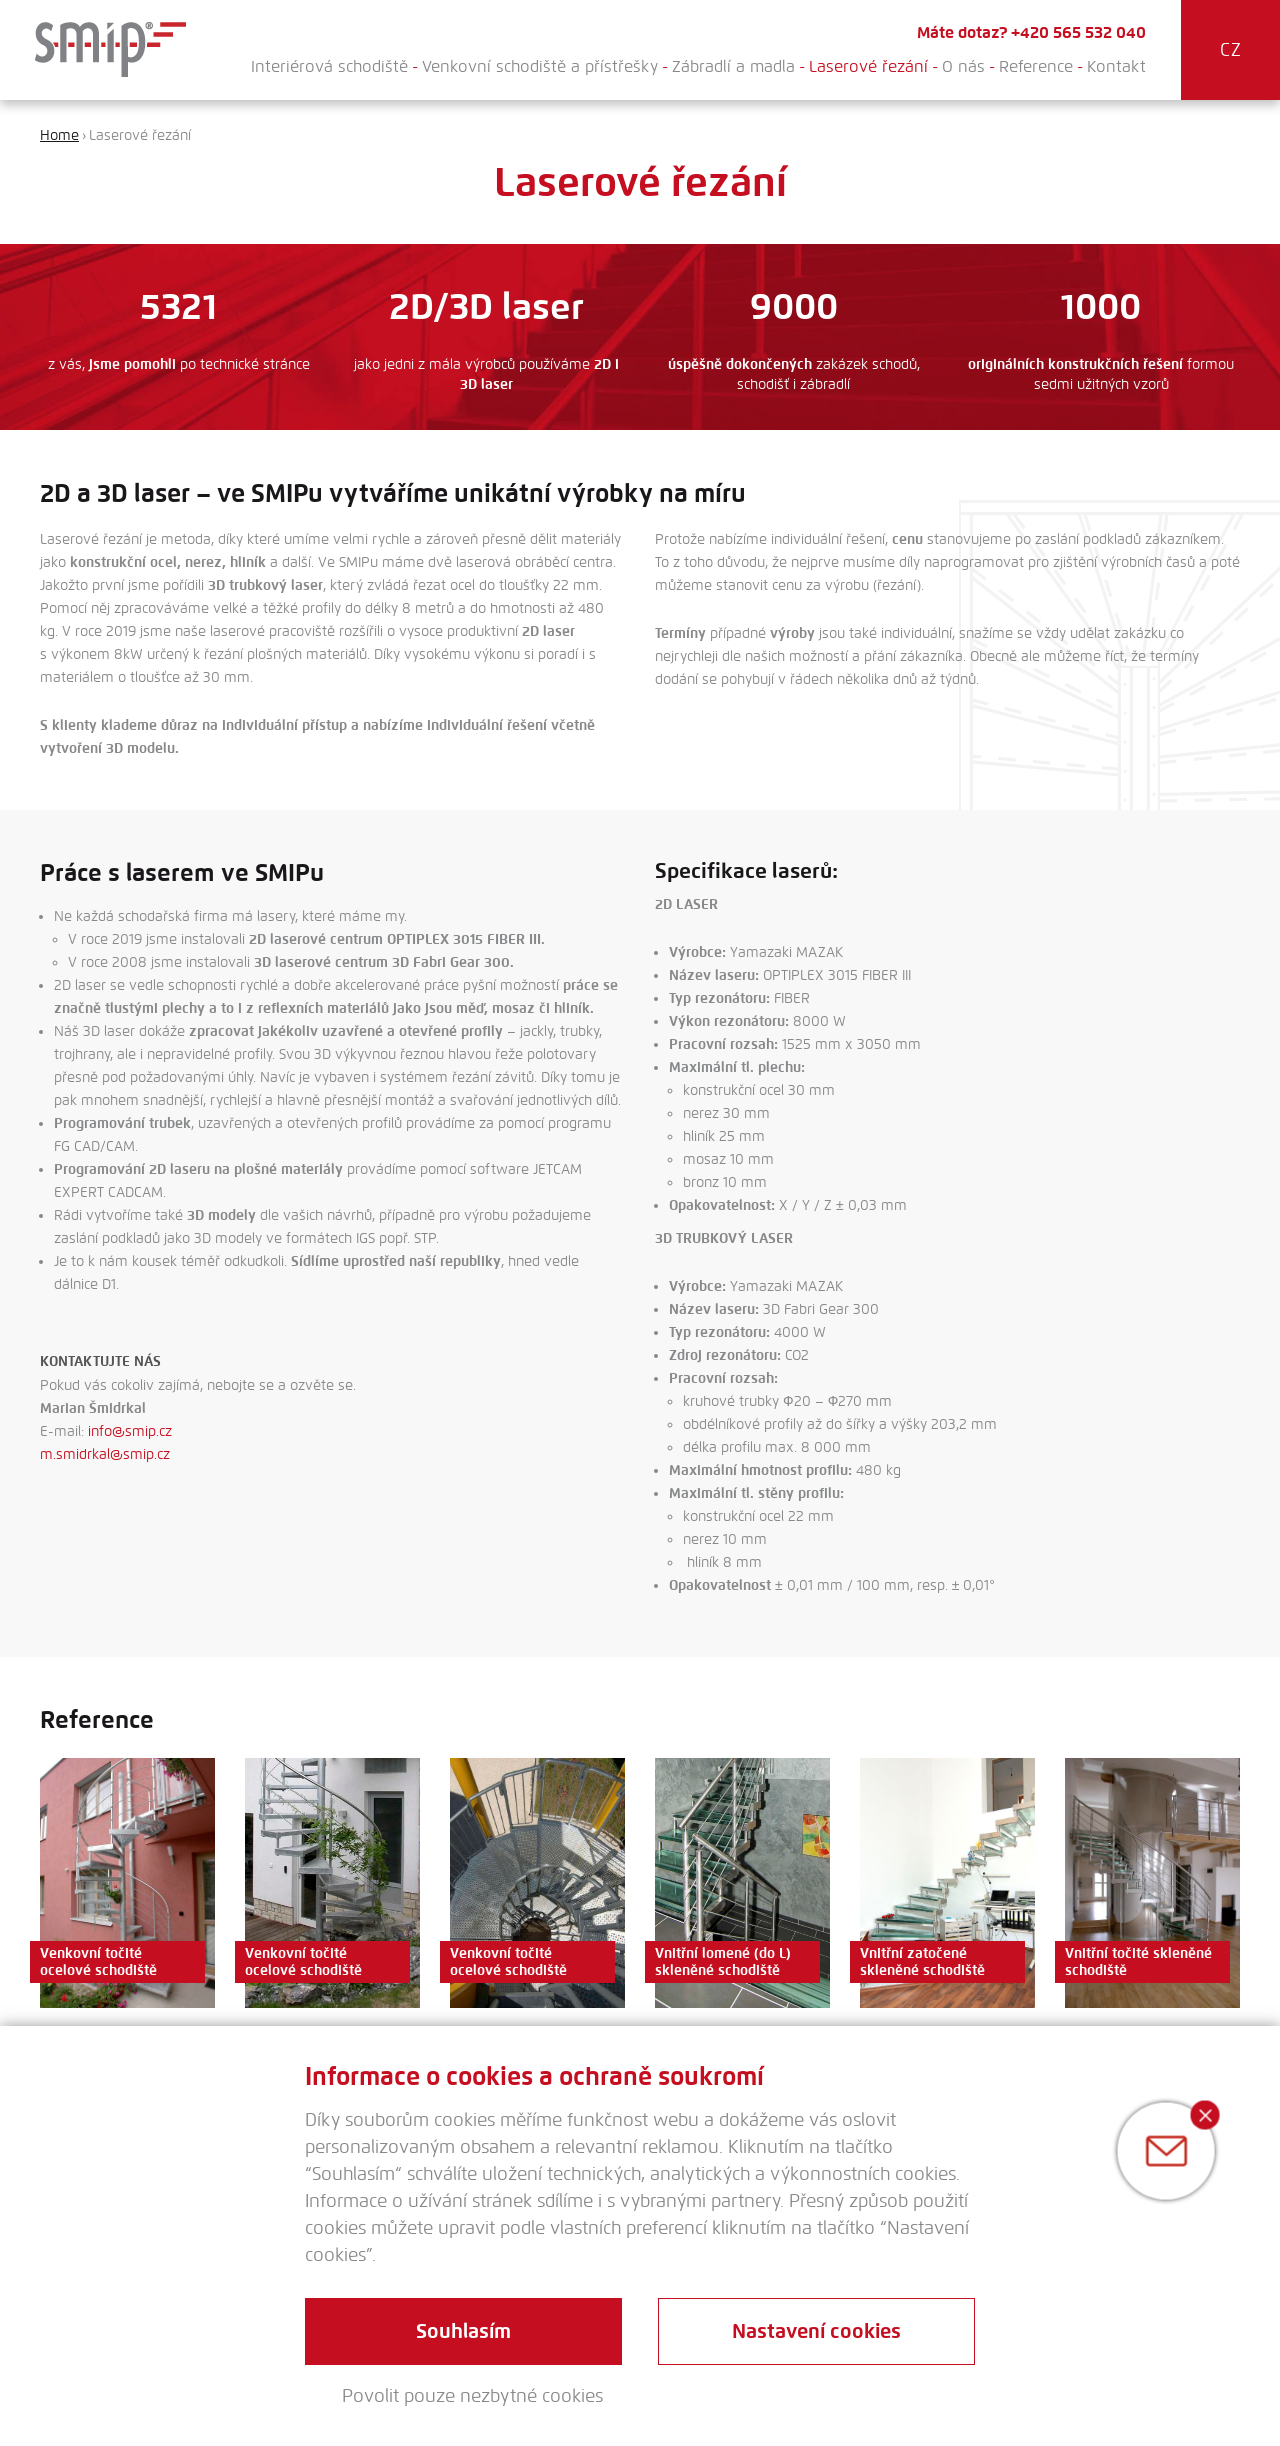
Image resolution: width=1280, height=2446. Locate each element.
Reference (1036, 66)
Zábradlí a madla (733, 66)
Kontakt (1116, 66)
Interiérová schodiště (329, 66)
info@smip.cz (130, 1431)
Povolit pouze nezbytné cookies (472, 2396)
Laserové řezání (868, 66)
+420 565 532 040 (1078, 32)
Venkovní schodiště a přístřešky (540, 66)
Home (59, 135)
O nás (963, 66)
